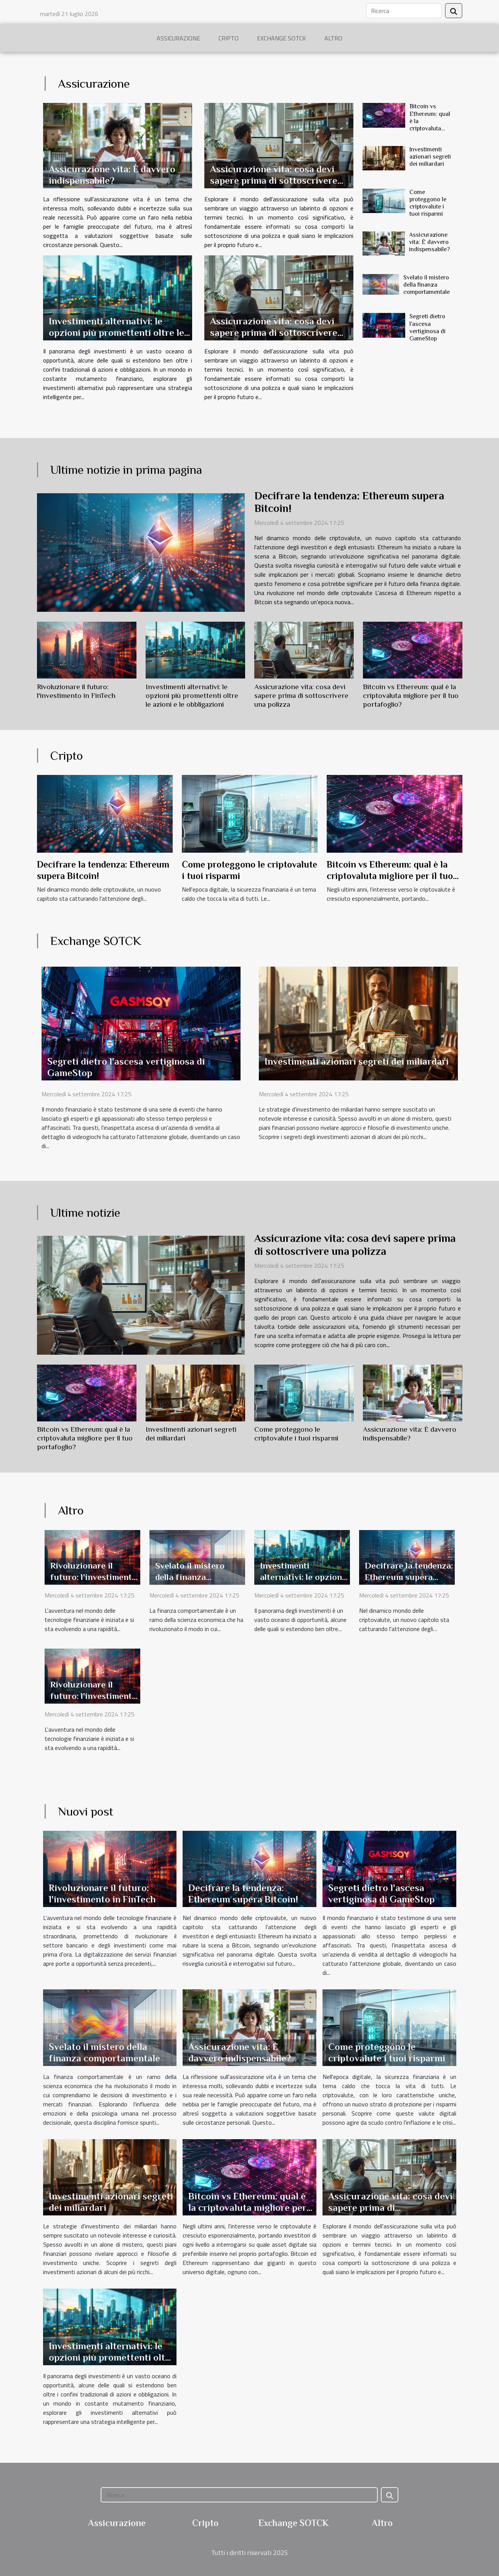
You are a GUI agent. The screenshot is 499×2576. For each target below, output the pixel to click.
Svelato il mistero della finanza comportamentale (426, 284)
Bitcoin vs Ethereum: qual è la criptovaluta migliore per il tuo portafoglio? (429, 128)
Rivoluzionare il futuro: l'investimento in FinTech (93, 1577)
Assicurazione (178, 38)
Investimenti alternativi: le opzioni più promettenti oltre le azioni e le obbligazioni (116, 333)
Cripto (228, 38)
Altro (333, 38)
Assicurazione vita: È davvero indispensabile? (112, 175)
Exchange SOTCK (281, 38)
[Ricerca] (404, 10)
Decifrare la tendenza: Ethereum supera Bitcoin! (409, 1577)
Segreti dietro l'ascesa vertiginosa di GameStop (427, 327)
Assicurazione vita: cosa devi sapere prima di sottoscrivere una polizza (273, 180)
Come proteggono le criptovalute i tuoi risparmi (427, 203)
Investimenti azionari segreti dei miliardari (430, 156)
